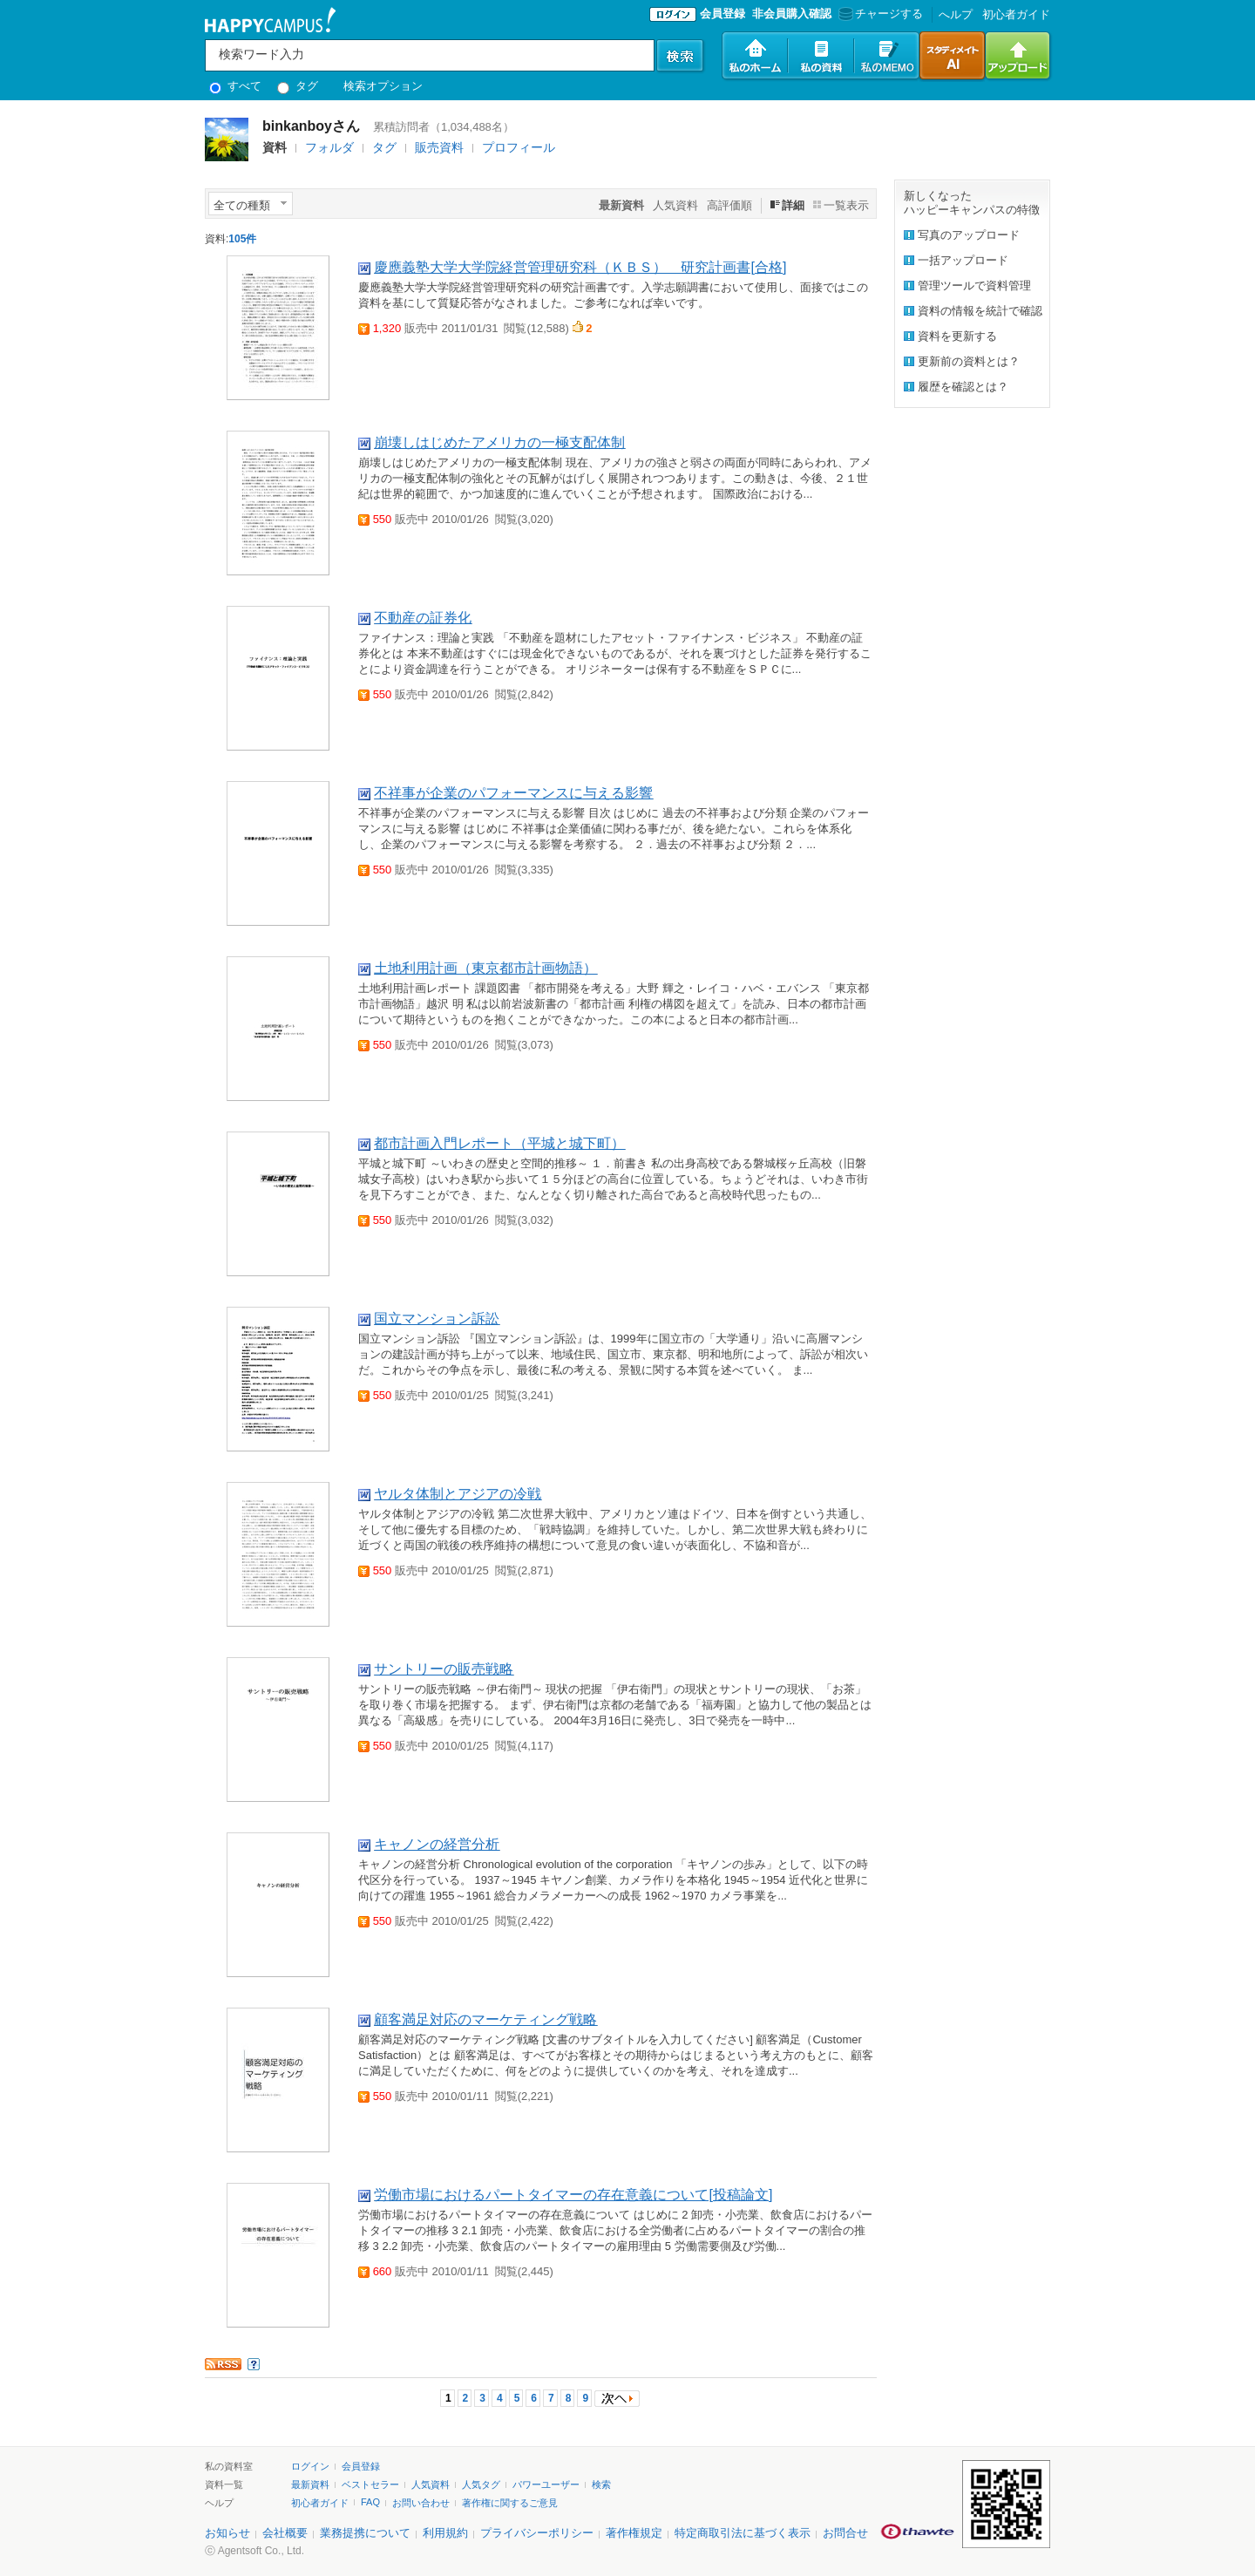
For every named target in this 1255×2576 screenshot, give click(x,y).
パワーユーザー (546, 2484)
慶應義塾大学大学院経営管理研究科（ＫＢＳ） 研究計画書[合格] (580, 267)
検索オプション (383, 85)
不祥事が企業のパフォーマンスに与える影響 (513, 792)
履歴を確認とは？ (963, 386)
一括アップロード (963, 260)
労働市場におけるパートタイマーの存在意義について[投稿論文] (573, 2194)
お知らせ (227, 2532)
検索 (601, 2484)
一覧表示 (846, 205)
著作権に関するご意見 (510, 2503)
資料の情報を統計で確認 (980, 310)
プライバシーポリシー (537, 2532)
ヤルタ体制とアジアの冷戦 (457, 1493)
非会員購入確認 (791, 13)
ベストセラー (370, 2484)
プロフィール (518, 147)
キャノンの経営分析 (436, 1844)
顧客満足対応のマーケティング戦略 (485, 2019)
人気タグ (481, 2484)
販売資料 (439, 147)
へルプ (956, 14)
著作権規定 (634, 2532)
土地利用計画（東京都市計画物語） (485, 968)
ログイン (310, 2466)
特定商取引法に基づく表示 (743, 2532)
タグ (297, 85)
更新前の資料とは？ (969, 361)
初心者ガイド (1016, 14)
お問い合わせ (421, 2503)
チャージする (879, 13)
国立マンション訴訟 (436, 1318)
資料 (274, 147)
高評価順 (729, 205)
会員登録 (722, 13)
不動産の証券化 (422, 617)
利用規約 (445, 2532)
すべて (235, 85)
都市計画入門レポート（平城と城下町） (499, 1143)
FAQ (370, 2502)
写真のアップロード (969, 234)
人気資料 (675, 205)
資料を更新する (957, 336)
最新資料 (310, 2484)
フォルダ (329, 147)
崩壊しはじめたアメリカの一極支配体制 (499, 442)
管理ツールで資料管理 (974, 285)
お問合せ (845, 2532)
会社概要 (285, 2532)
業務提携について (365, 2532)
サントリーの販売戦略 (443, 1669)
